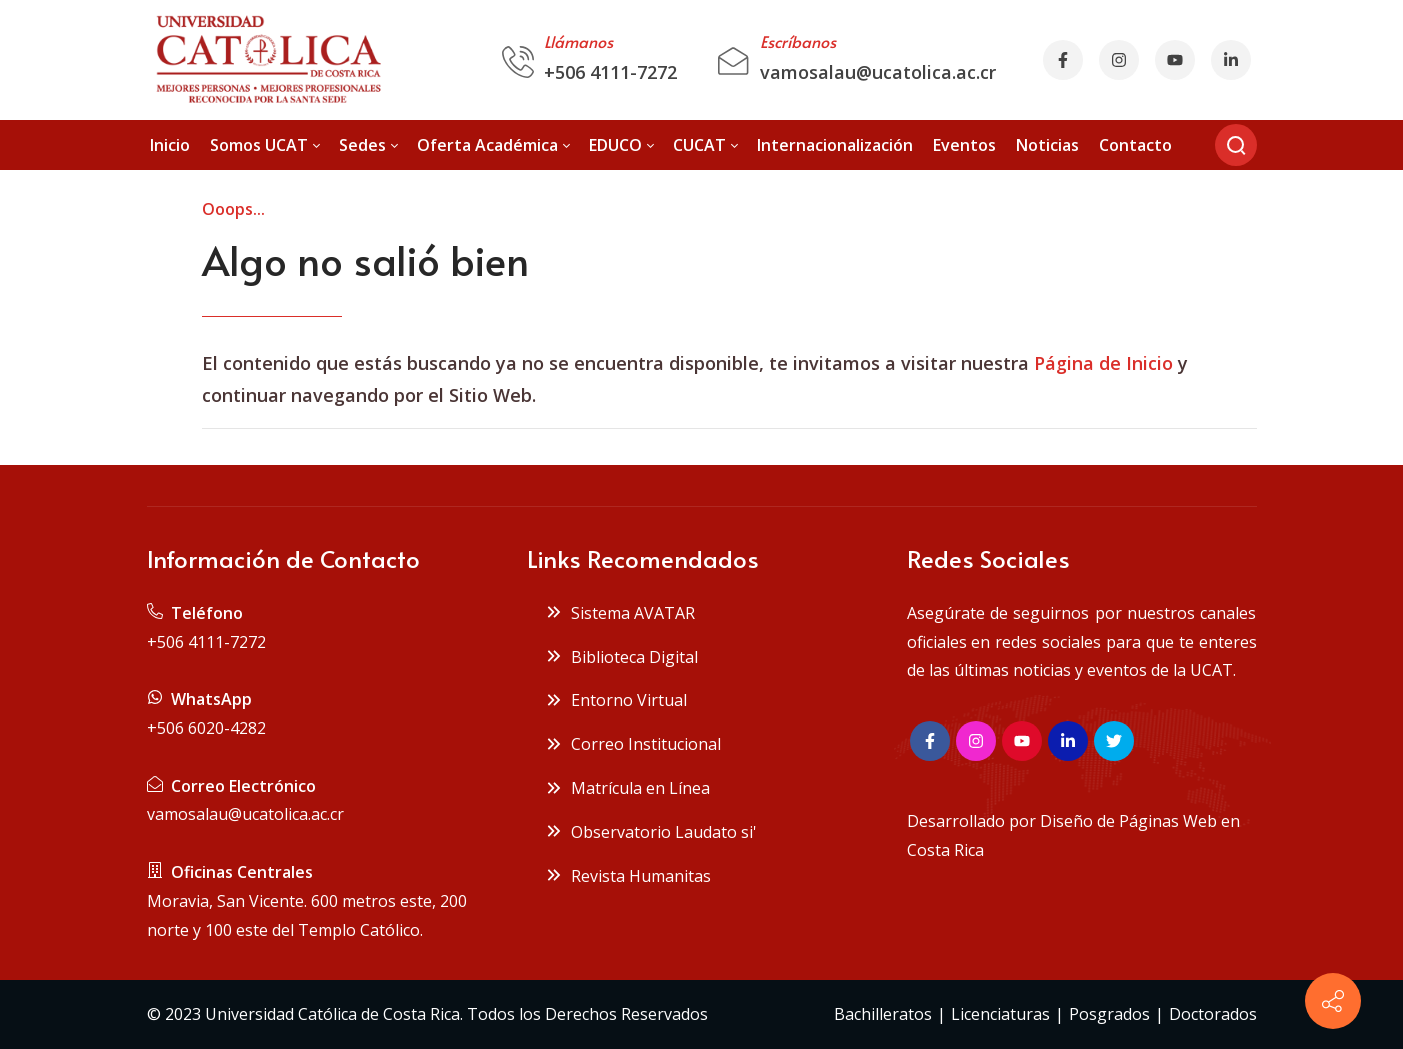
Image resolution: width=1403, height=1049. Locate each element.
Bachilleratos (883, 1014)
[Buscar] (1236, 145)
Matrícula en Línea (627, 788)
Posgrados (1109, 1014)
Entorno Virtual (616, 700)
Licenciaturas (1000, 1014)
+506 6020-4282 (206, 728)
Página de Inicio (1103, 363)
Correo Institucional (633, 744)
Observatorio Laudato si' (651, 832)
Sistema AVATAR (620, 613)
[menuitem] (170, 145)
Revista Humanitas (628, 876)
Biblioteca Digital (621, 657)
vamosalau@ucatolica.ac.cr (878, 72)
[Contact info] (1333, 1001)
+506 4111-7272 (610, 72)
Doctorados (1213, 1014)
